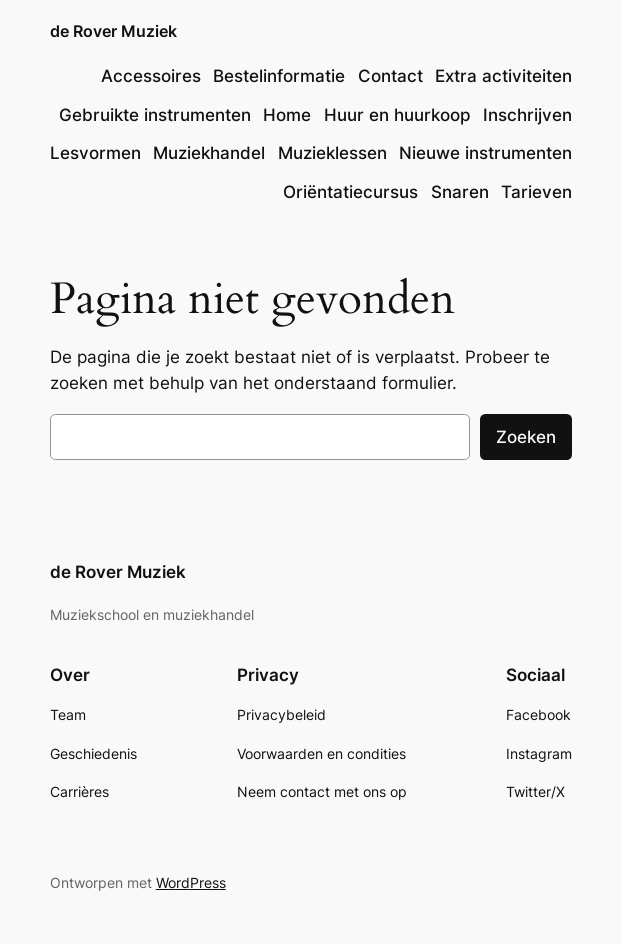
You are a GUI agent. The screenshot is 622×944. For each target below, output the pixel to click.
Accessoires (151, 76)
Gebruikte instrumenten (155, 115)
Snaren (460, 192)
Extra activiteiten (503, 76)
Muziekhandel (209, 153)
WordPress (191, 882)
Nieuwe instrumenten (485, 153)
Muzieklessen (332, 153)
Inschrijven (527, 115)
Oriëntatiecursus (350, 192)
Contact (390, 76)
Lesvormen (95, 153)
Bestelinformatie (279, 76)
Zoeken (526, 437)
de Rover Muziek (113, 31)
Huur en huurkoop (397, 115)
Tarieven (536, 192)
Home (287, 115)
